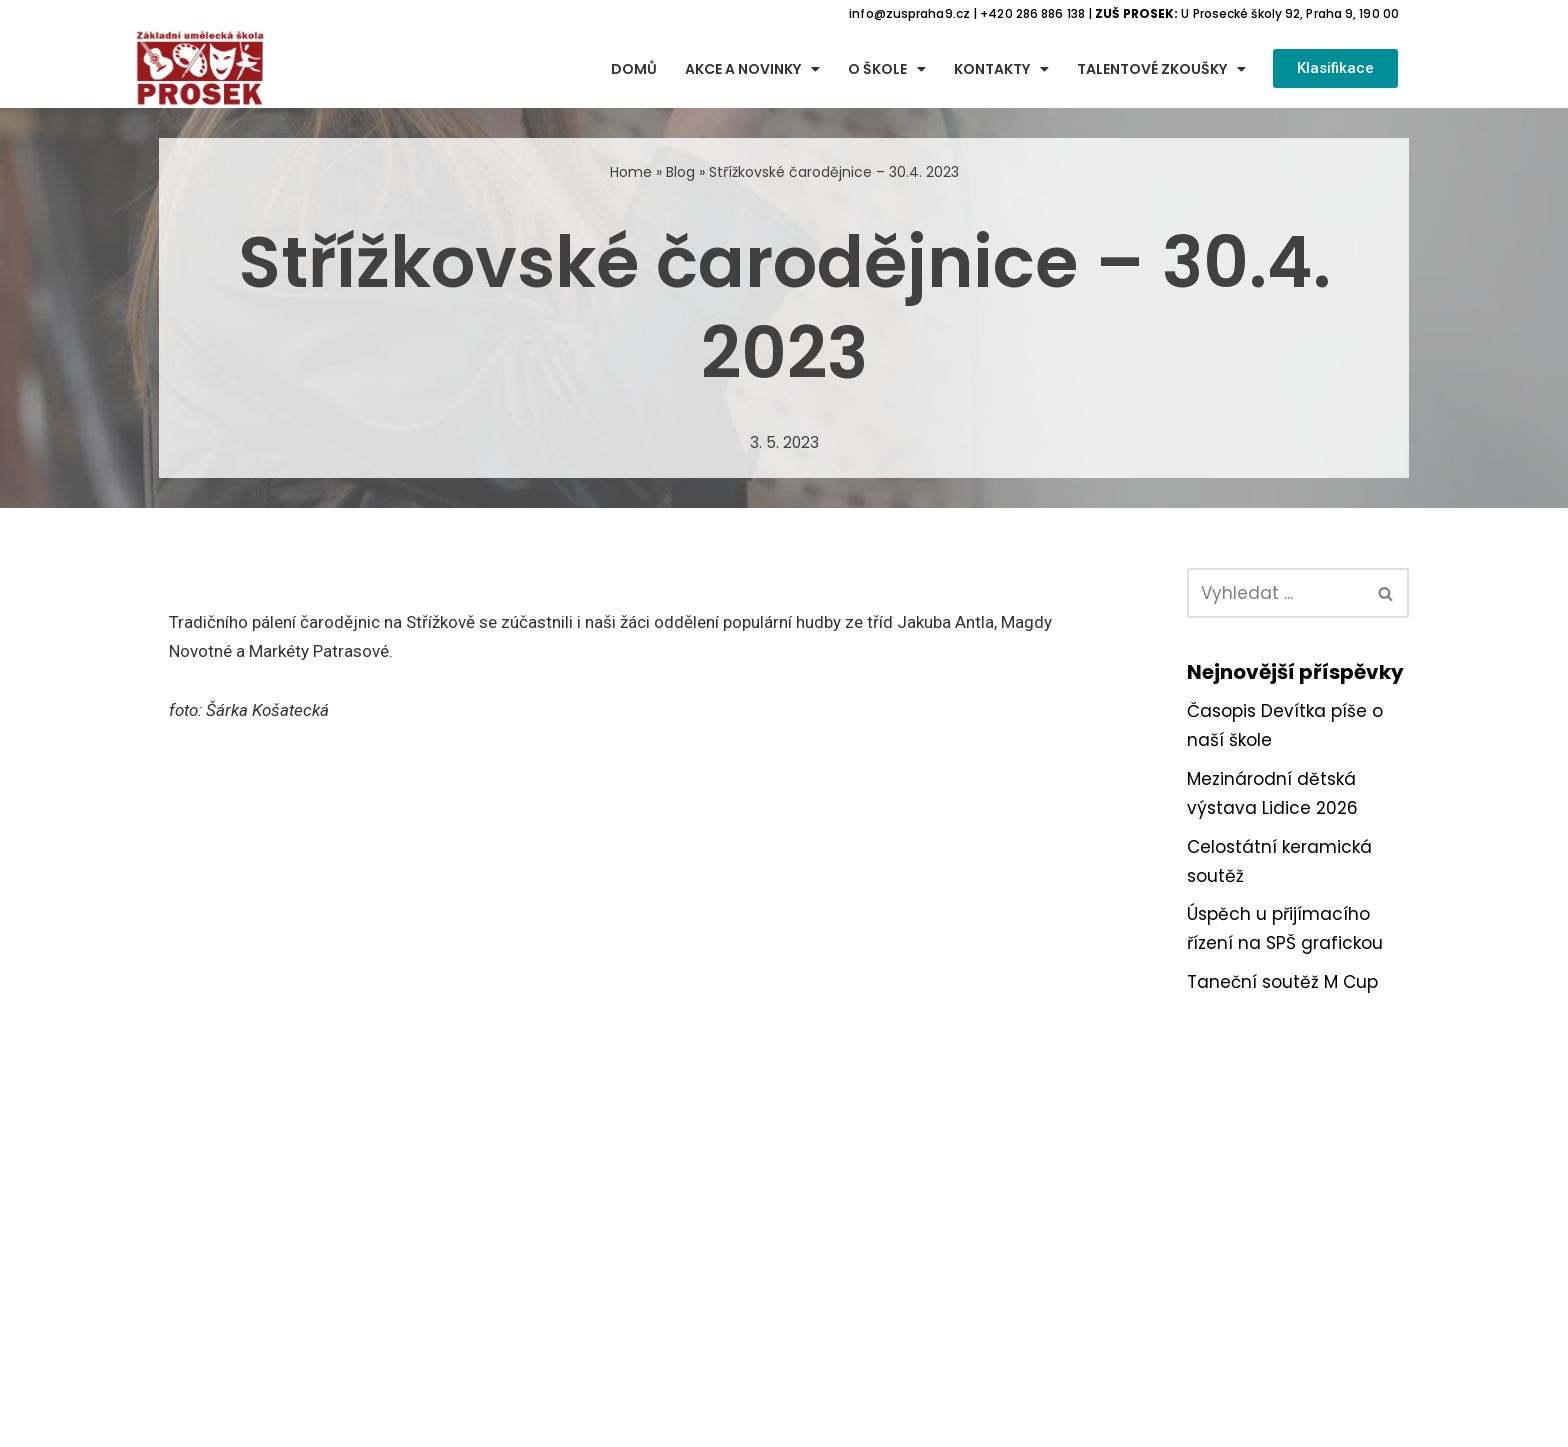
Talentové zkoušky (1161, 69)
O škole (887, 69)
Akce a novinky (752, 69)
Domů (634, 69)
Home (631, 172)
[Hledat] (1275, 593)
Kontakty (1001, 69)
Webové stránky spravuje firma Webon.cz (783, 1427)
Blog (680, 172)
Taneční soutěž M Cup (1282, 982)
